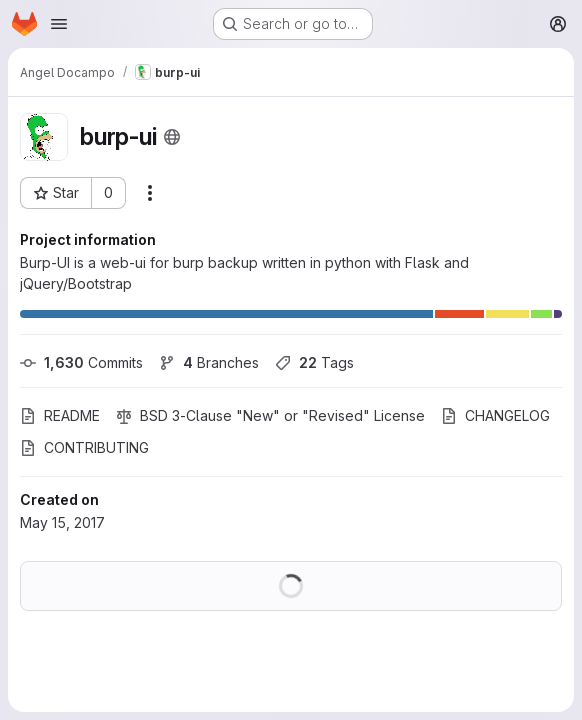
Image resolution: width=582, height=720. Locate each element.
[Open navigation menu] (59, 24)
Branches (209, 362)
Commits (81, 362)
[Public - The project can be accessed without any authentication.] (172, 137)
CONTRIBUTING (84, 447)
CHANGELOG (495, 415)
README (60, 415)
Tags (314, 362)
